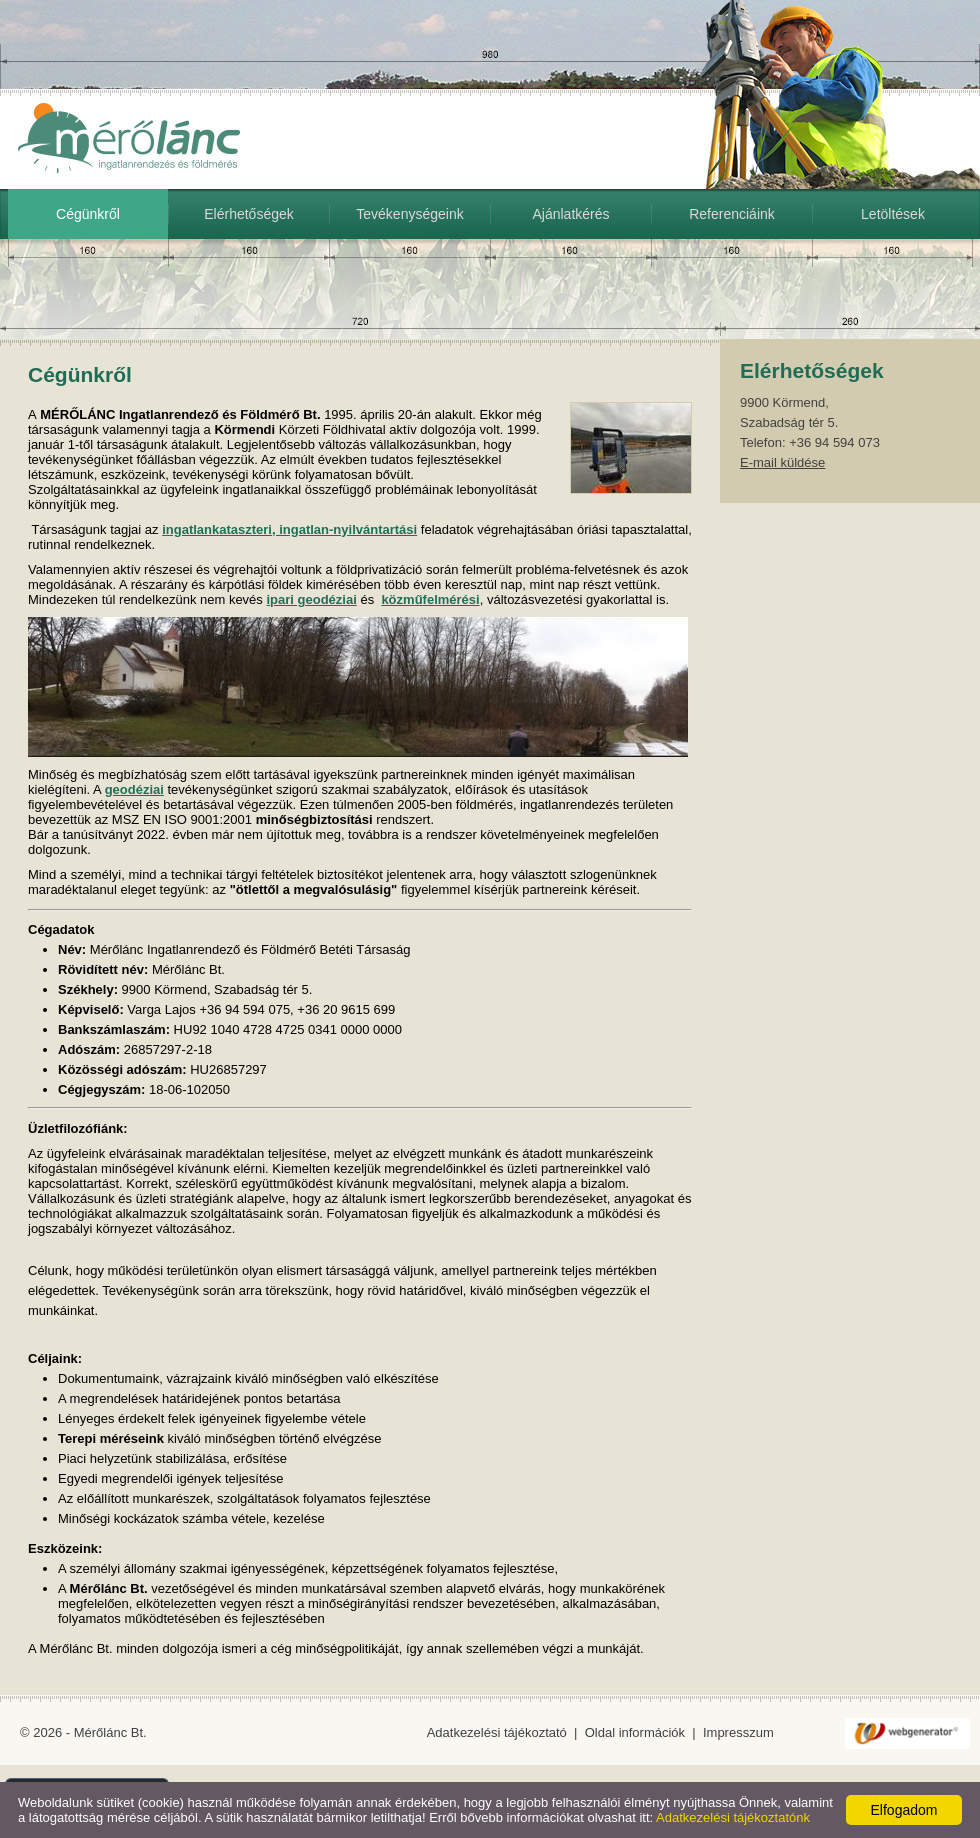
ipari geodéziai (311, 599)
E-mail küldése (782, 462)
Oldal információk (635, 1732)
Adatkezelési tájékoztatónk (733, 1817)
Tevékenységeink (409, 214)
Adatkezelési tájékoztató (497, 1732)
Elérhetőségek (249, 214)
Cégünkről (88, 214)
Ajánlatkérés (570, 214)
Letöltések (893, 214)
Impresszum (738, 1732)
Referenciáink (732, 214)
